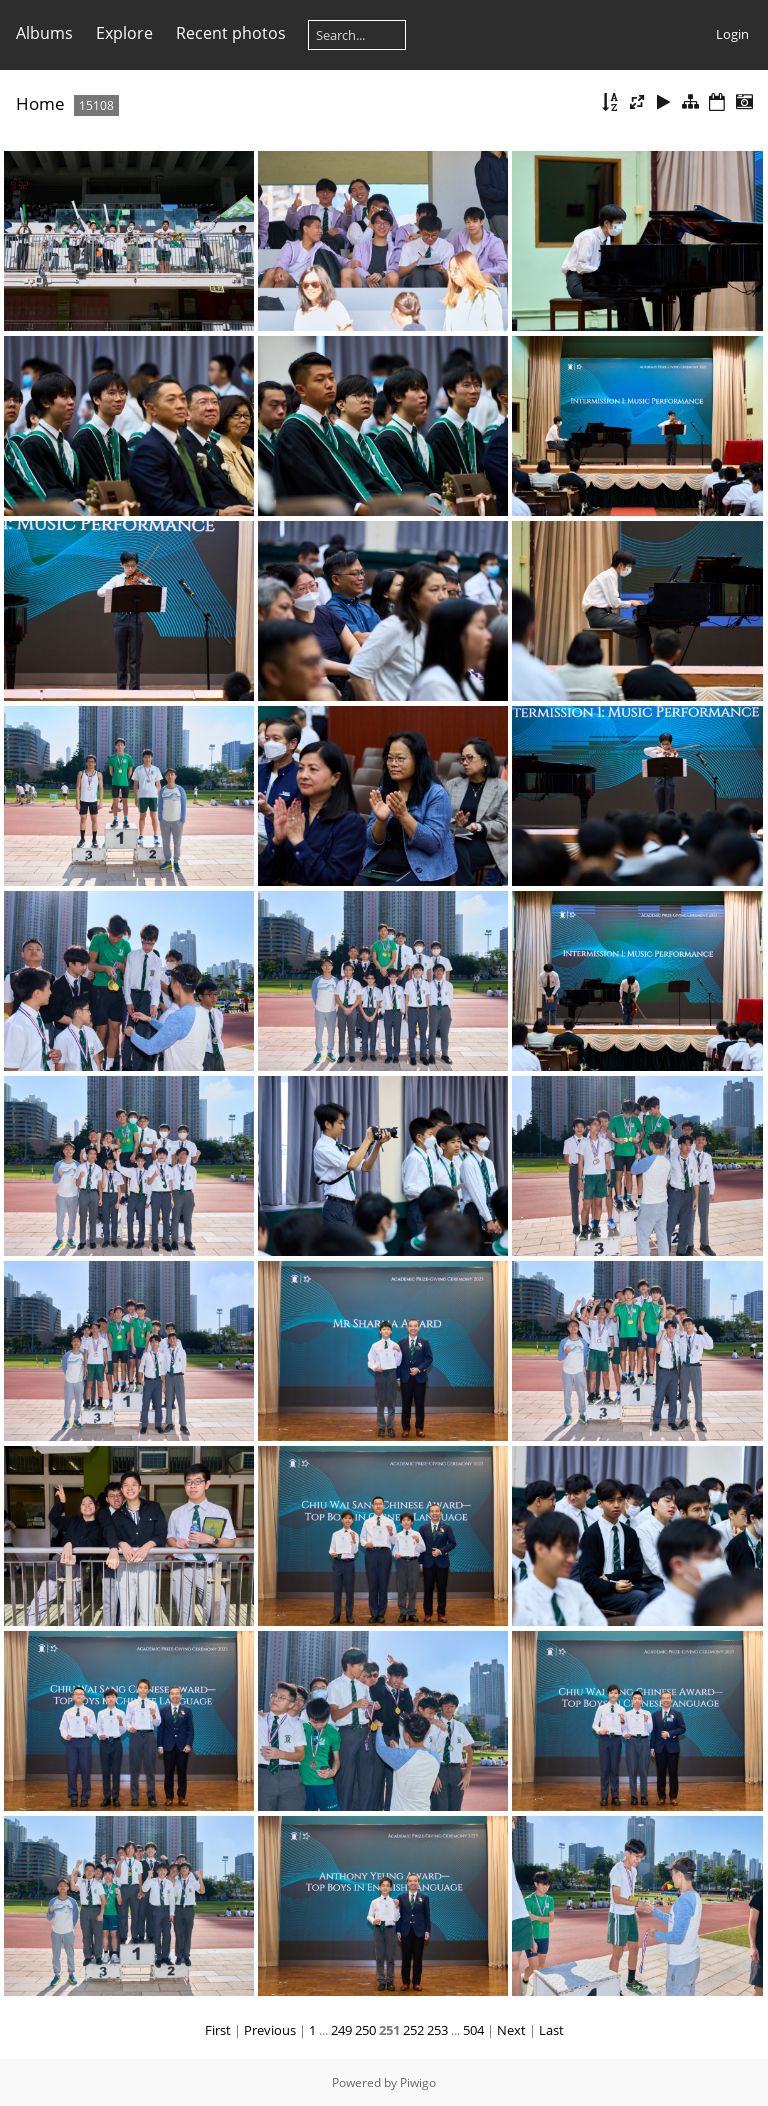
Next (511, 2030)
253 (437, 2030)
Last (551, 2030)
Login (732, 34)
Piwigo (418, 2082)
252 (413, 2030)
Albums (44, 33)
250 (365, 2030)
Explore (124, 33)
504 (473, 2030)
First (218, 2030)
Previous (270, 2030)
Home (40, 103)
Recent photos (231, 33)
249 (341, 2030)
